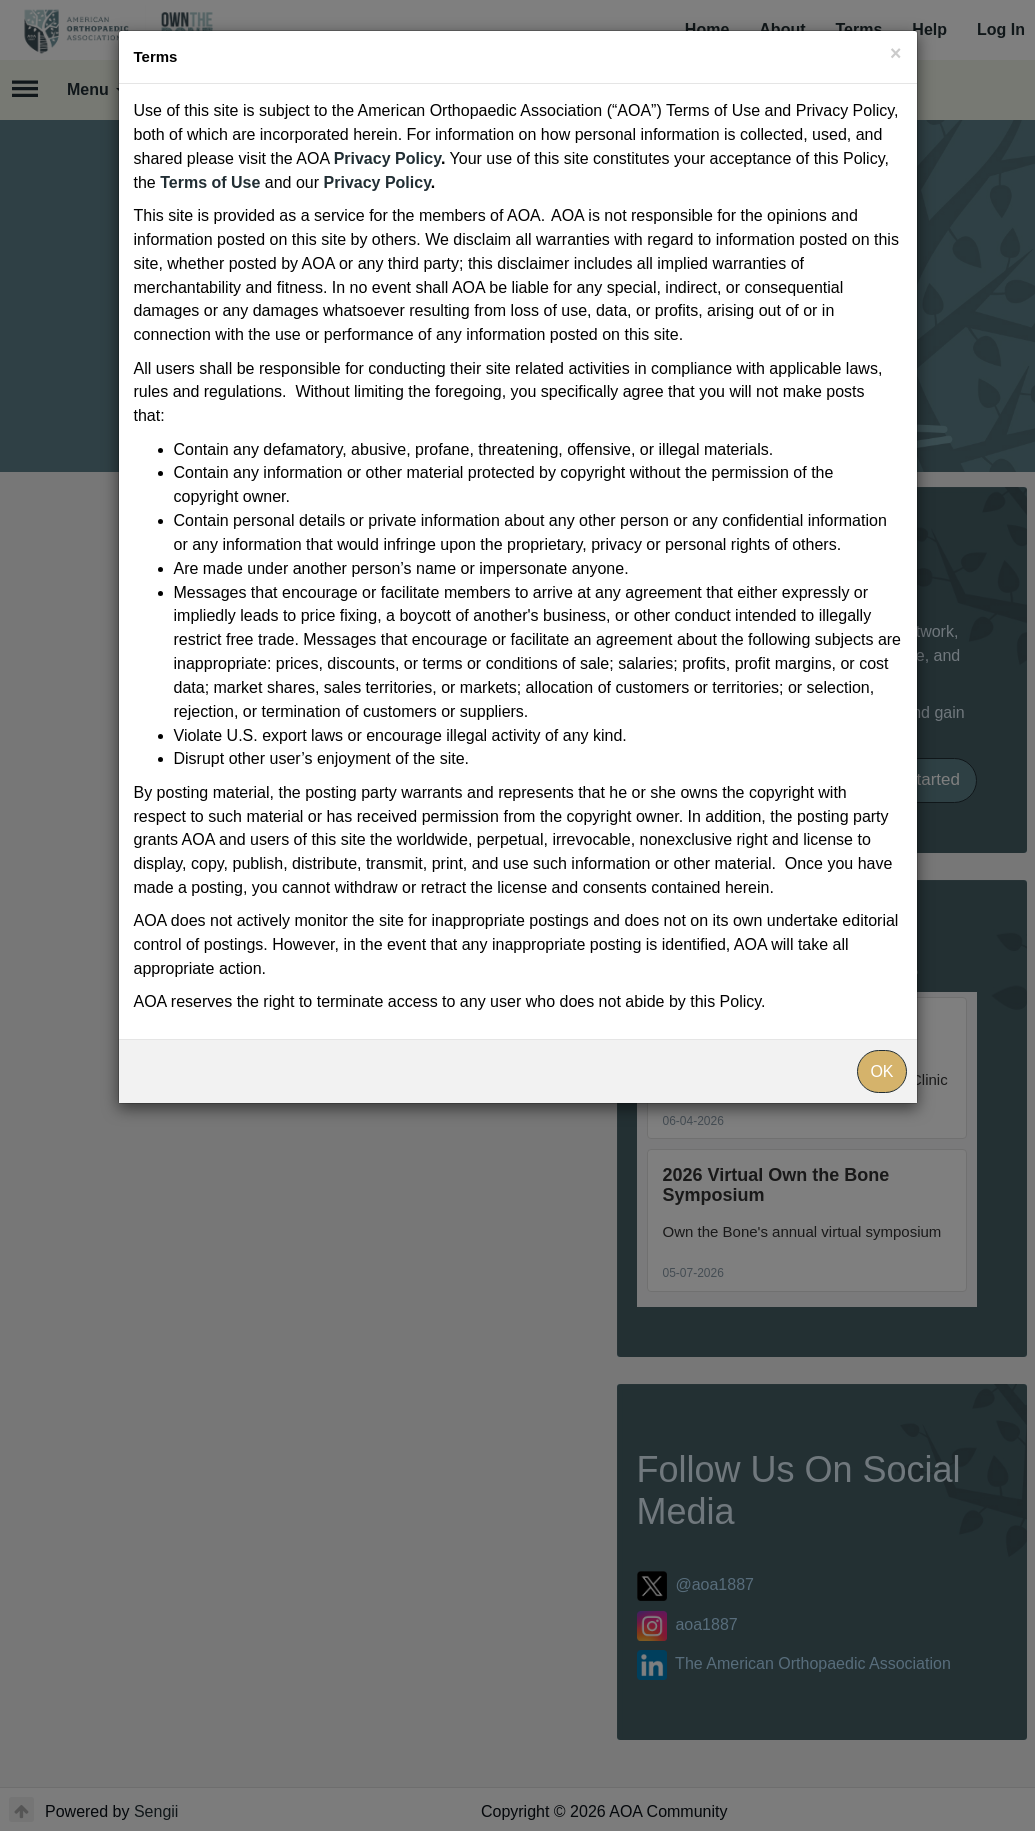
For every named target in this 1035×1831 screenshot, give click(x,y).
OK (881, 1071)
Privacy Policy (387, 158)
